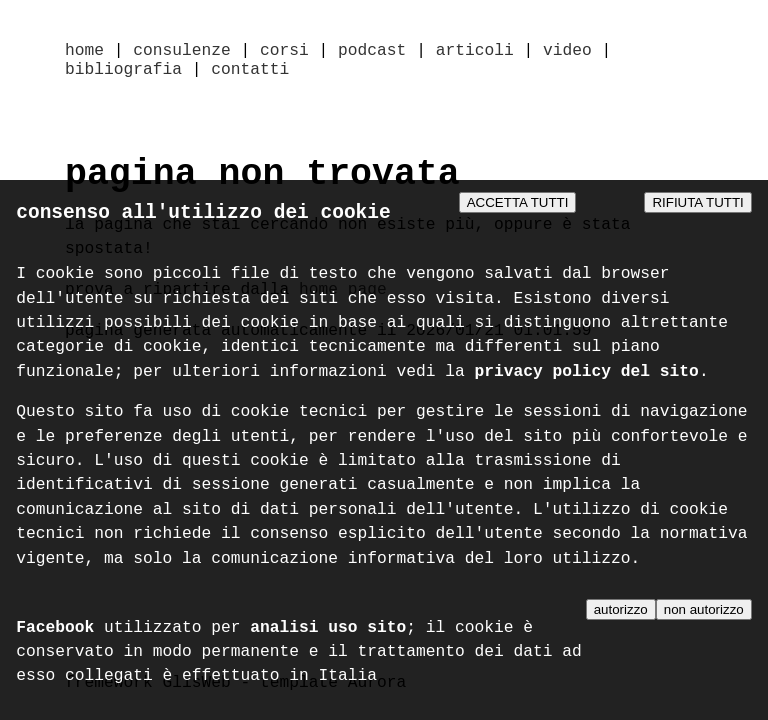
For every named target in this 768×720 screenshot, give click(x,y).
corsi (284, 52)
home (84, 52)
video (567, 52)
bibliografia (123, 74)
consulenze (182, 52)
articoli (475, 52)
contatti (250, 74)
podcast (372, 52)
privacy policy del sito (587, 377)
